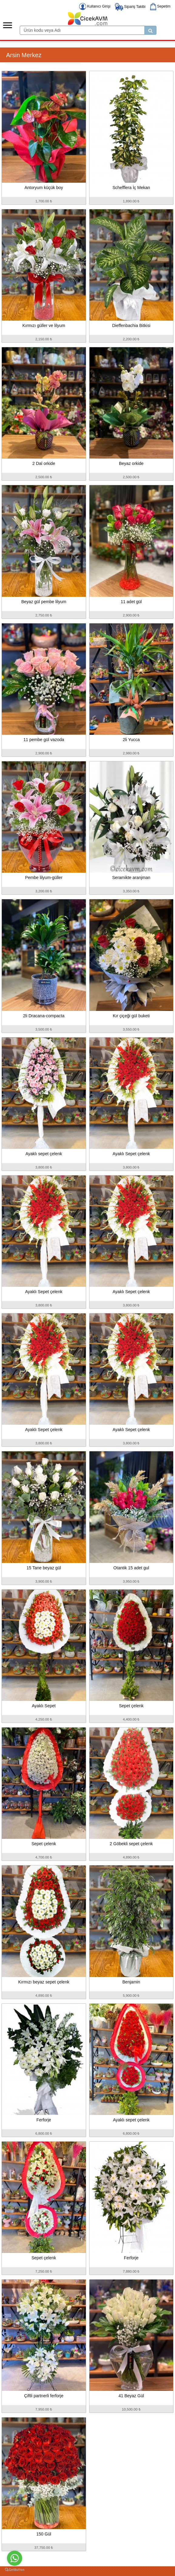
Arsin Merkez (24, 55)
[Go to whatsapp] (14, 2558)
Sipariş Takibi (130, 7)
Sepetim (160, 6)
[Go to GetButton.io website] (14, 2570)
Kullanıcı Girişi (94, 6)
